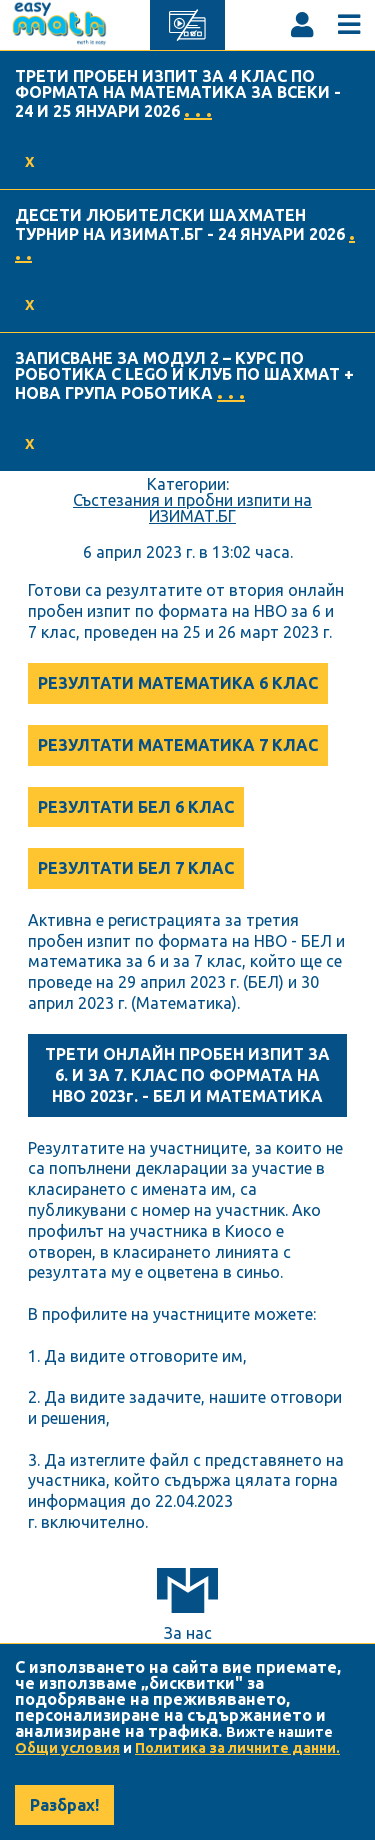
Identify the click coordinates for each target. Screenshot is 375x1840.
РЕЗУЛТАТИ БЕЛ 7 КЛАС (136, 868)
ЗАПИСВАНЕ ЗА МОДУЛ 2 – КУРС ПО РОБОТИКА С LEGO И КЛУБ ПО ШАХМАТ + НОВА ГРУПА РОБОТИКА (184, 375)
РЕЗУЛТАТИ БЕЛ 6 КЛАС (136, 807)
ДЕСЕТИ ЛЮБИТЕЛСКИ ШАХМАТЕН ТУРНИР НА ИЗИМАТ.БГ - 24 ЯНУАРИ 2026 (180, 224)
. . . (198, 109)
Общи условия (67, 1748)
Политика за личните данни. (237, 1748)
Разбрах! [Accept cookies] (64, 1805)
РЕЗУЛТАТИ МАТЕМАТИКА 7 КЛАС (178, 745)
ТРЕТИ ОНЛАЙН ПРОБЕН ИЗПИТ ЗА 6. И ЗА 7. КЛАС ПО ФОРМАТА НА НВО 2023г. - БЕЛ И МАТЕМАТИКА (187, 1075)
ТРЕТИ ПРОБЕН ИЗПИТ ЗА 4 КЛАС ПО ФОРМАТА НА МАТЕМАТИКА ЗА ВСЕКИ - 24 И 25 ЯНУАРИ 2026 (178, 93)
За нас (188, 1633)
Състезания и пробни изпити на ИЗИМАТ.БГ (192, 508)
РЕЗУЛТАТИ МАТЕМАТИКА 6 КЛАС (178, 683)
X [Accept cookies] (29, 162)
